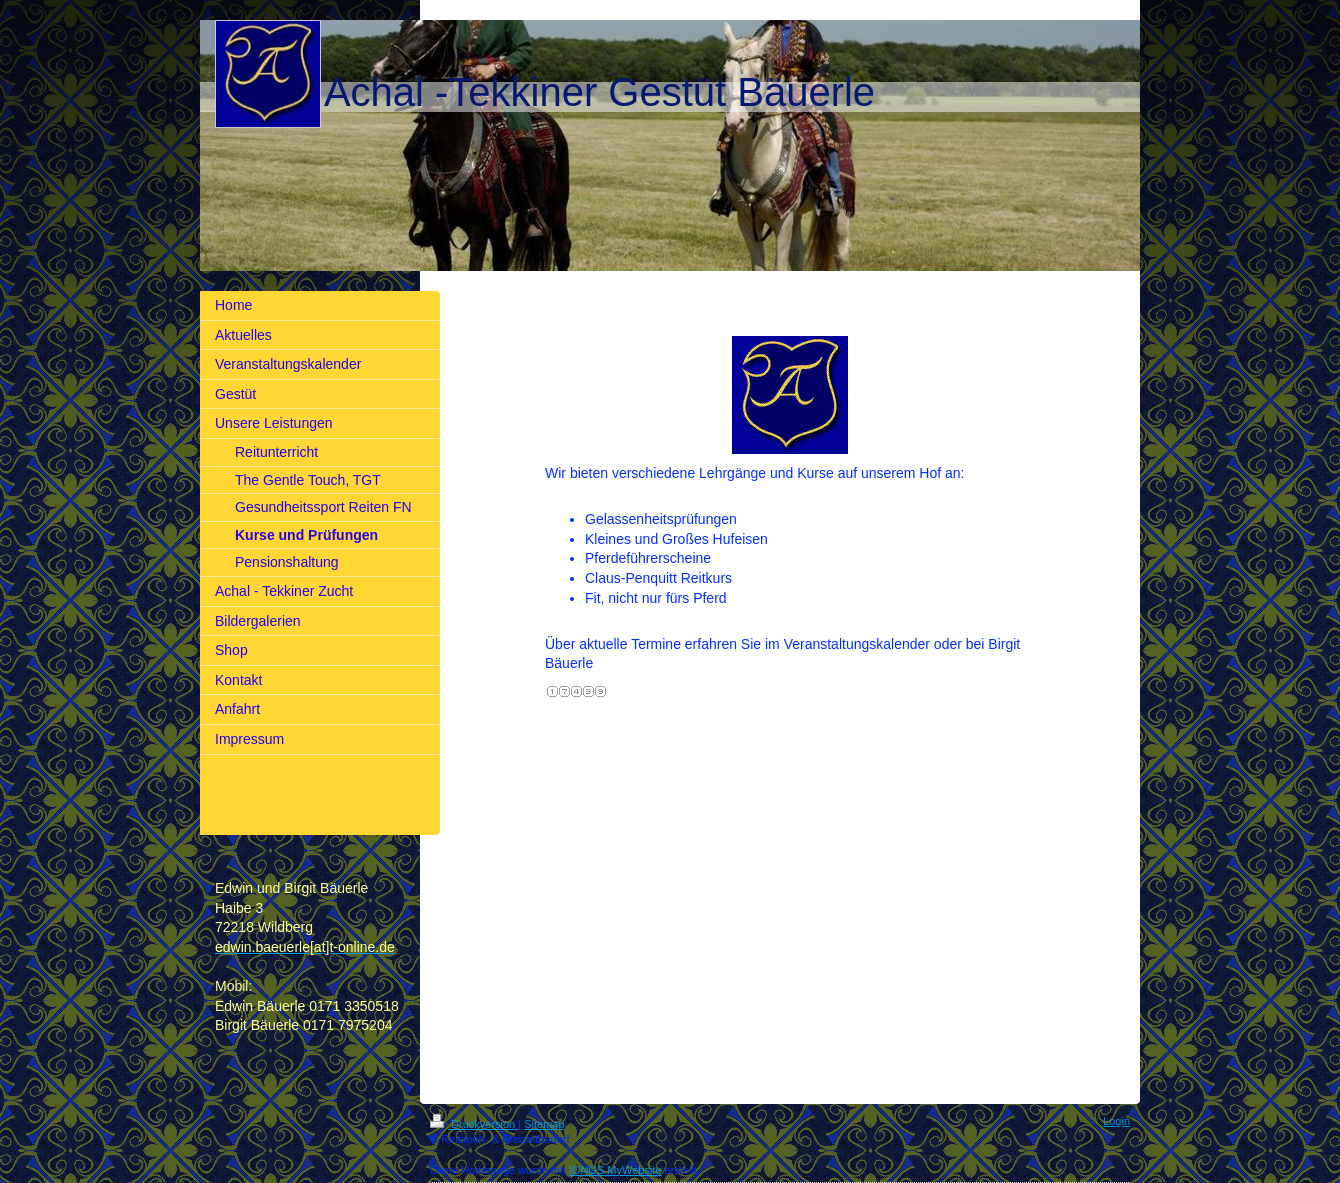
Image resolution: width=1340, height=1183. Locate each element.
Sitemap (544, 1124)
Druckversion (474, 1124)
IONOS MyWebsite (615, 1170)
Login (1116, 1121)
